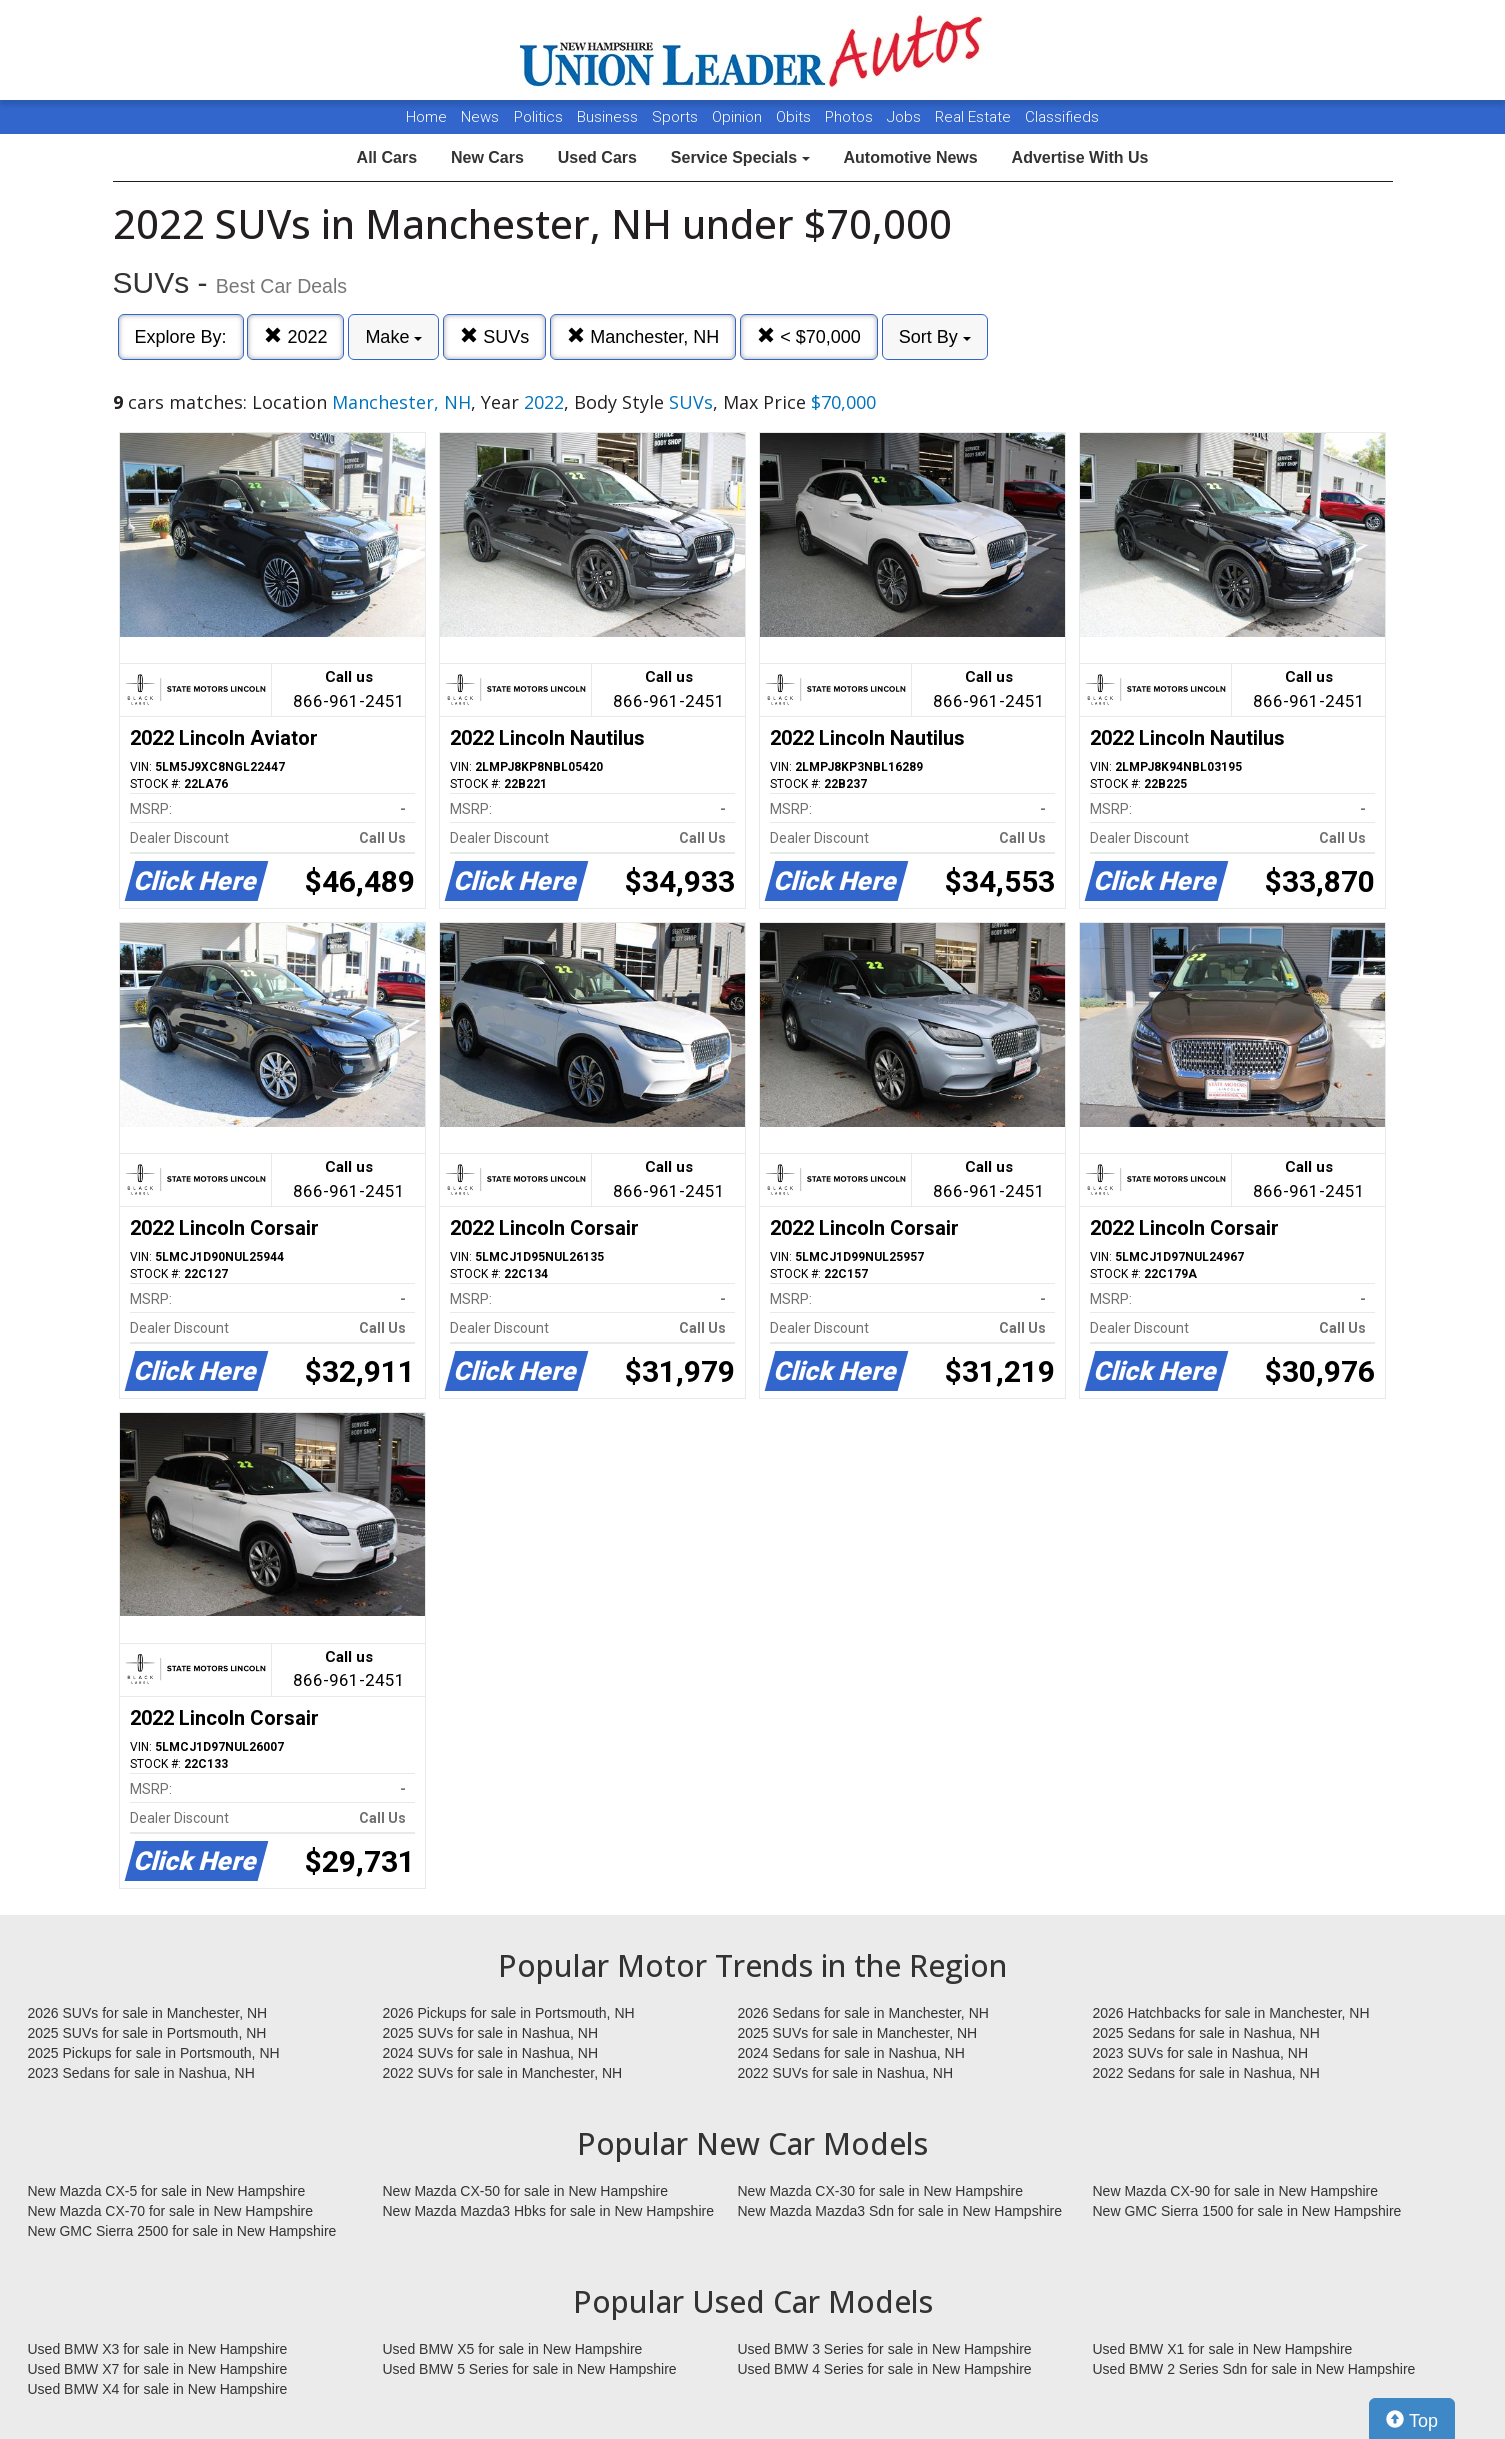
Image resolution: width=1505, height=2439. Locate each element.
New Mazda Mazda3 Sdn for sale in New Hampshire (900, 2211)
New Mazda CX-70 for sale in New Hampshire (171, 2211)
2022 (295, 336)
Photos (851, 117)
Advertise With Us (1080, 157)
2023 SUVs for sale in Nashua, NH (1201, 2053)
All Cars (387, 157)
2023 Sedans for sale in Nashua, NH (141, 2073)
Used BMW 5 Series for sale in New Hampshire (530, 2369)
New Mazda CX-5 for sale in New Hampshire (167, 2191)
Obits (795, 117)
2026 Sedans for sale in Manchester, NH (863, 2013)
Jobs (906, 117)
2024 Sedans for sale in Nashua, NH (851, 2053)
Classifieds (1062, 117)
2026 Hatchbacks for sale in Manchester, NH (1231, 2013)
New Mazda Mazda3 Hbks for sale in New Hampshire (548, 2211)
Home (426, 117)
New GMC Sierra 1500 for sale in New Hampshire (1247, 2211)
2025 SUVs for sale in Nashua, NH (491, 2033)
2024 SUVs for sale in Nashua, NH (491, 2053)
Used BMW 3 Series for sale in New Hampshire (885, 2349)
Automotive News (910, 157)
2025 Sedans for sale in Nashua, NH (1206, 2033)
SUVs (494, 336)
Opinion (739, 117)
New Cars (487, 157)
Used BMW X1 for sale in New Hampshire (1223, 2349)
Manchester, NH (643, 336)
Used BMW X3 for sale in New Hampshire (158, 2349)
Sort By (935, 337)
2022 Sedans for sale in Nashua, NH (1206, 2073)
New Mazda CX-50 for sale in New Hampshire (526, 2191)
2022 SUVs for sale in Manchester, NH (503, 2073)
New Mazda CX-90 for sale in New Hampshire (1236, 2191)
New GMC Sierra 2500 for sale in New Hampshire (182, 2231)
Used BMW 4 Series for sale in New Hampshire (885, 2369)
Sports (677, 117)
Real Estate (975, 117)
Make (393, 337)
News (480, 117)
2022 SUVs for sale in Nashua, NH (846, 2073)
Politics (538, 117)
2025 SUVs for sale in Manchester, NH (858, 2033)
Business (609, 117)
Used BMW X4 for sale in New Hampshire (158, 2389)
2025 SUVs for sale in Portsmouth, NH (147, 2033)
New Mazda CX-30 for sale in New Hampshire (881, 2191)
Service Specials (740, 157)
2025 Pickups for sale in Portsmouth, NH (154, 2053)
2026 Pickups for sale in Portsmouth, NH (509, 2013)
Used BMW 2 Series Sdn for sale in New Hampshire (1254, 2369)
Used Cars (597, 157)
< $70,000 (809, 336)
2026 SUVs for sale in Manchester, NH (148, 2013)
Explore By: (181, 337)
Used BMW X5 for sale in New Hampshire (513, 2349)
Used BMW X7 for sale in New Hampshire (158, 2369)
